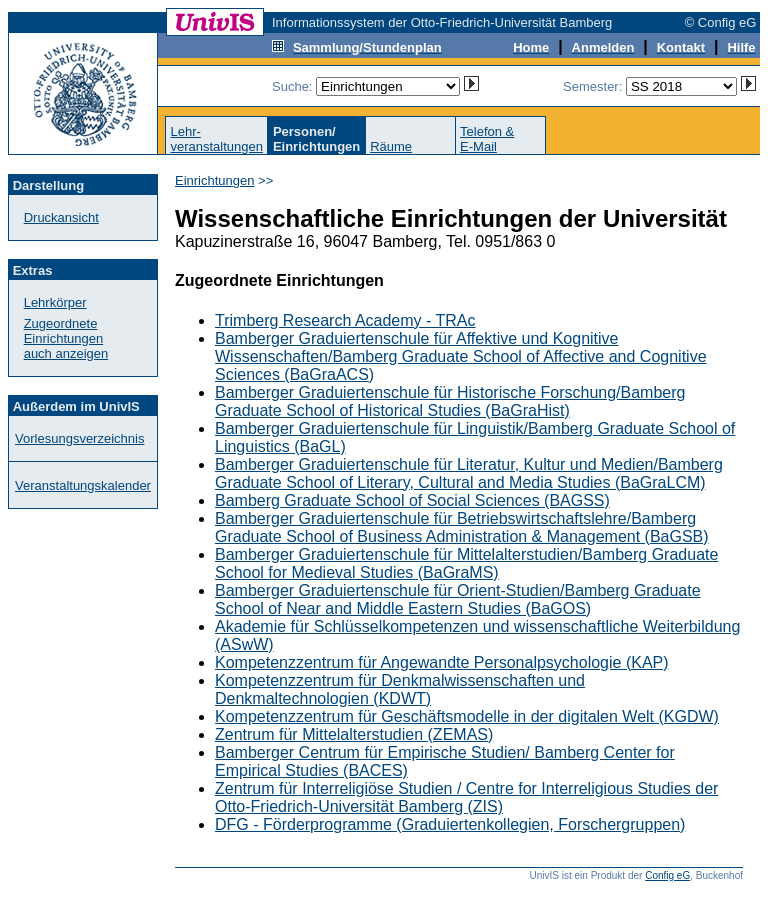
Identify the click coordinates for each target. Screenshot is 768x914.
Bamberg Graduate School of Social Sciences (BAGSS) (412, 500)
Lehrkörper (55, 302)
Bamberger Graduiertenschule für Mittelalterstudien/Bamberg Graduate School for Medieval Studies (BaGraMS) (466, 563)
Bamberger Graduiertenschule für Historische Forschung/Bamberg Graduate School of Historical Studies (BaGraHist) (450, 401)
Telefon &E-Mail (487, 139)
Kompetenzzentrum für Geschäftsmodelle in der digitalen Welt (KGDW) (467, 716)
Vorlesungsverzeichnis (79, 438)
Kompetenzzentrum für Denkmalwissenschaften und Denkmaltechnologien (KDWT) (400, 689)
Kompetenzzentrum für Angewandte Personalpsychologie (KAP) (442, 662)
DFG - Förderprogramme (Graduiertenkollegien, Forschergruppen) (450, 824)
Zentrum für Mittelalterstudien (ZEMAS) (354, 734)
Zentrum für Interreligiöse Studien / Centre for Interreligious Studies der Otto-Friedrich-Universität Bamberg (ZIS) (466, 797)
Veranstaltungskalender (83, 485)
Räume (391, 146)
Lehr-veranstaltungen (216, 139)
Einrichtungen (215, 180)
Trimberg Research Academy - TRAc (345, 320)
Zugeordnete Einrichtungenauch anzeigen (66, 338)
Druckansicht (61, 217)
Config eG (667, 875)
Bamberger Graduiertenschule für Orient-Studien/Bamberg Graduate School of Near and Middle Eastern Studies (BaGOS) (458, 599)
